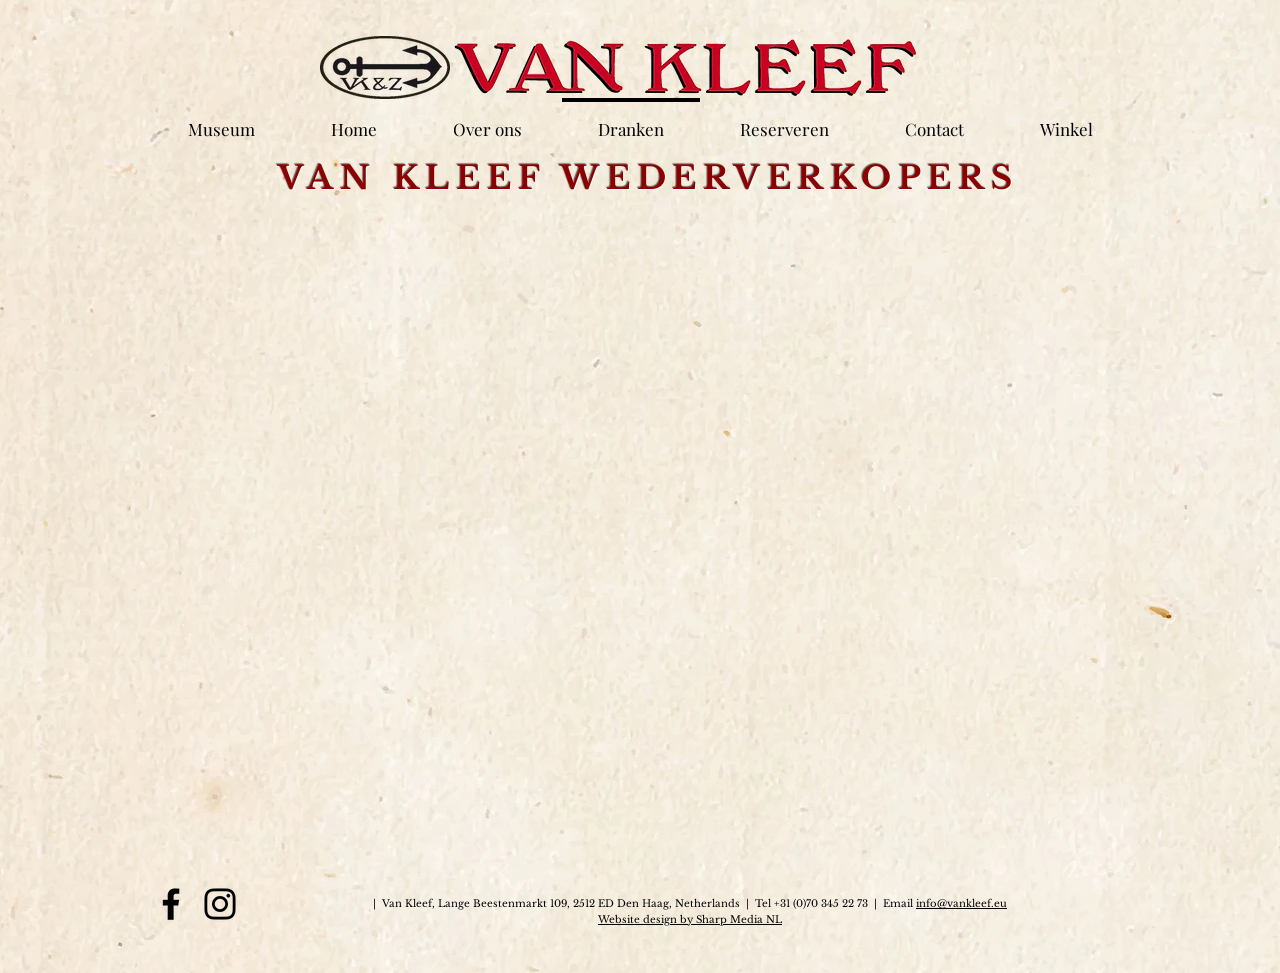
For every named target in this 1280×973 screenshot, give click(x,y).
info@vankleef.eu (961, 903)
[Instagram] (220, 904)
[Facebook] (171, 904)
